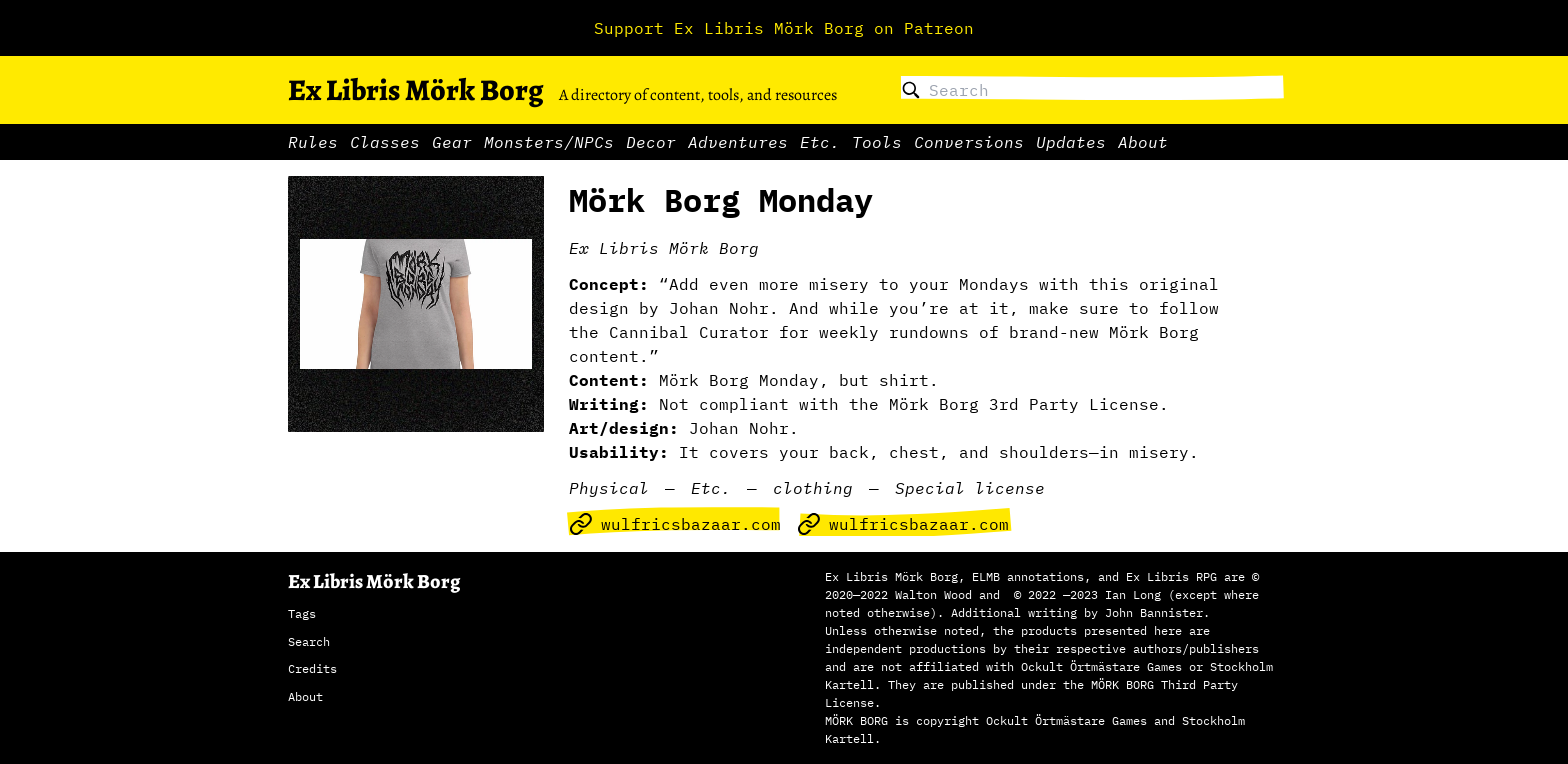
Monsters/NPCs (549, 142)
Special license (970, 488)
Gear (452, 142)
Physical (609, 488)
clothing (813, 488)
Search (309, 641)
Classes (385, 142)
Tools (877, 142)
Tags (302, 613)
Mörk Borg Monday (721, 200)
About (1143, 142)
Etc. (820, 142)
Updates (1071, 142)
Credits (312, 668)
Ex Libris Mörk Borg (415, 90)
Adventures (738, 142)
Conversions (969, 142)
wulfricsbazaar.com (675, 524)
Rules (313, 142)
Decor (651, 142)
